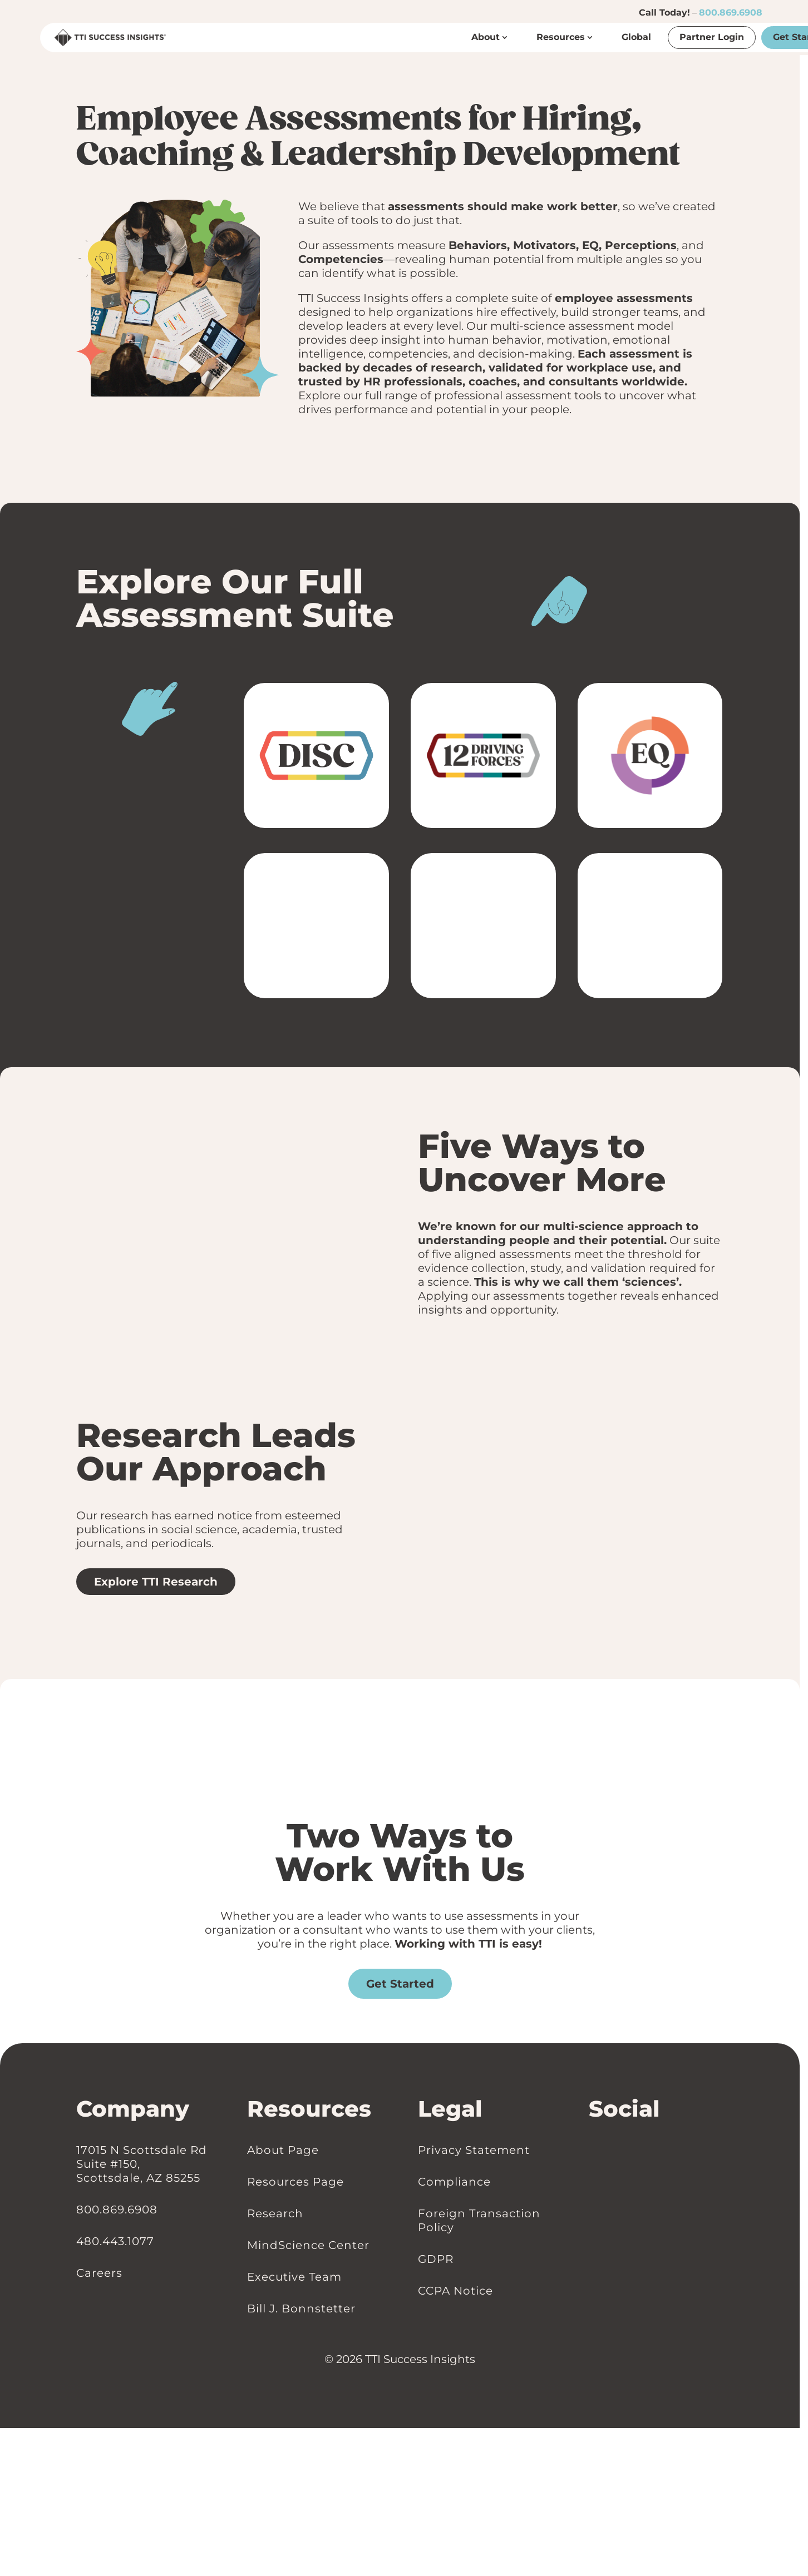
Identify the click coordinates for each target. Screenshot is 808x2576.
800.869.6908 (730, 12)
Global (636, 37)
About (485, 37)
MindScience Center (308, 2244)
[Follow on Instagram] (616, 2150)
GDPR (436, 2258)
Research (275, 2213)
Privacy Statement (474, 2149)
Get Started (400, 1983)
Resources (560, 37)
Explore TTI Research (156, 1581)
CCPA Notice (455, 2290)
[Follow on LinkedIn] (594, 2150)
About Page (283, 2149)
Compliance (454, 2181)
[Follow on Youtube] (627, 2150)
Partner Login (711, 37)
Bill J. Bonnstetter (301, 2308)
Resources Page (295, 2181)
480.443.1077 (115, 2240)
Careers (99, 2272)
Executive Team (294, 2276)
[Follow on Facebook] (605, 2150)
